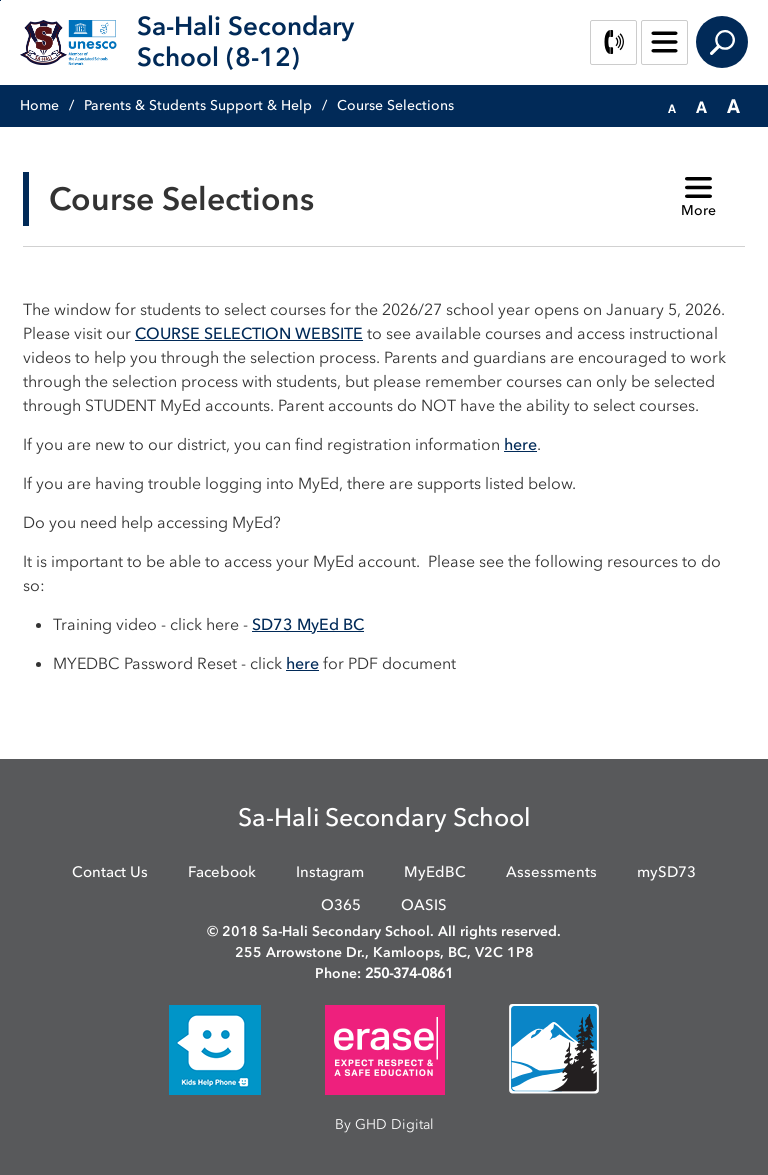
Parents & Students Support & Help (198, 105)
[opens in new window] (215, 1048)
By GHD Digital (384, 1124)
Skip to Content (0, 0)
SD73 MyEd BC (308, 624)
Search (722, 42)
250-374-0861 (409, 973)
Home (39, 105)
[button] (672, 107)
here (520, 444)
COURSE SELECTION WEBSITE (249, 333)
